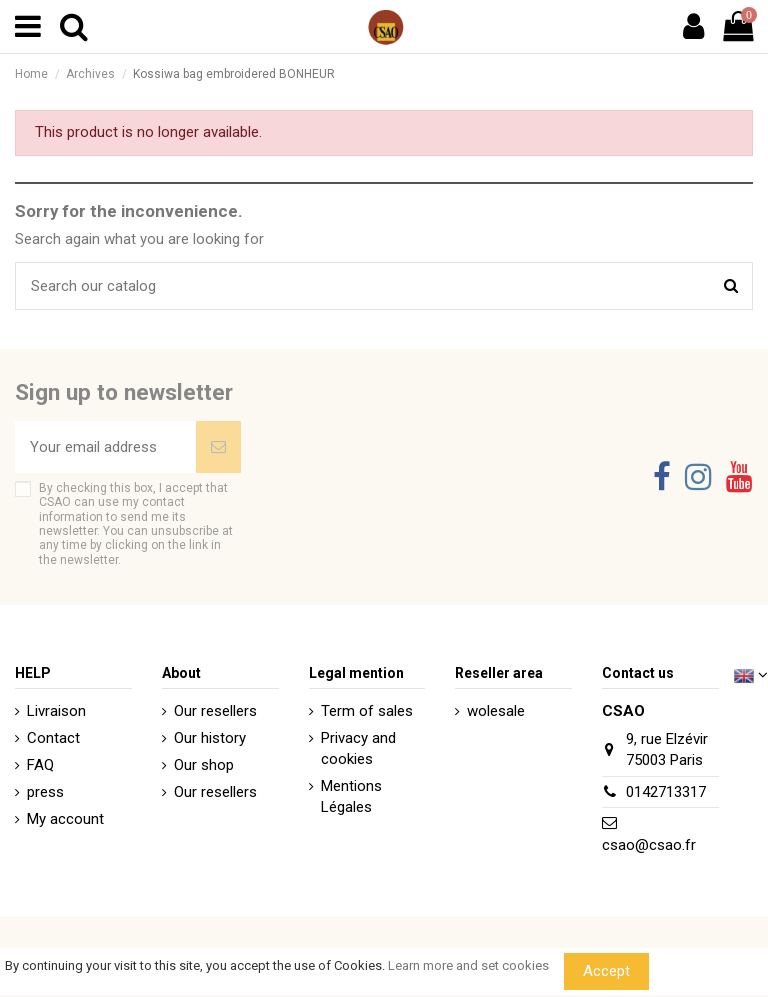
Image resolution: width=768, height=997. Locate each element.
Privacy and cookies (358, 748)
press (45, 792)
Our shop (204, 765)
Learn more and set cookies (468, 965)
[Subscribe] (218, 447)
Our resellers (215, 711)
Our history (210, 738)
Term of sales (367, 711)
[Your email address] (105, 447)
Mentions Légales (351, 796)
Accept (606, 971)
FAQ (40, 765)
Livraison (56, 711)
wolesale (496, 711)
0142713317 (666, 792)
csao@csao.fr (649, 845)
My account (65, 819)
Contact (53, 738)
